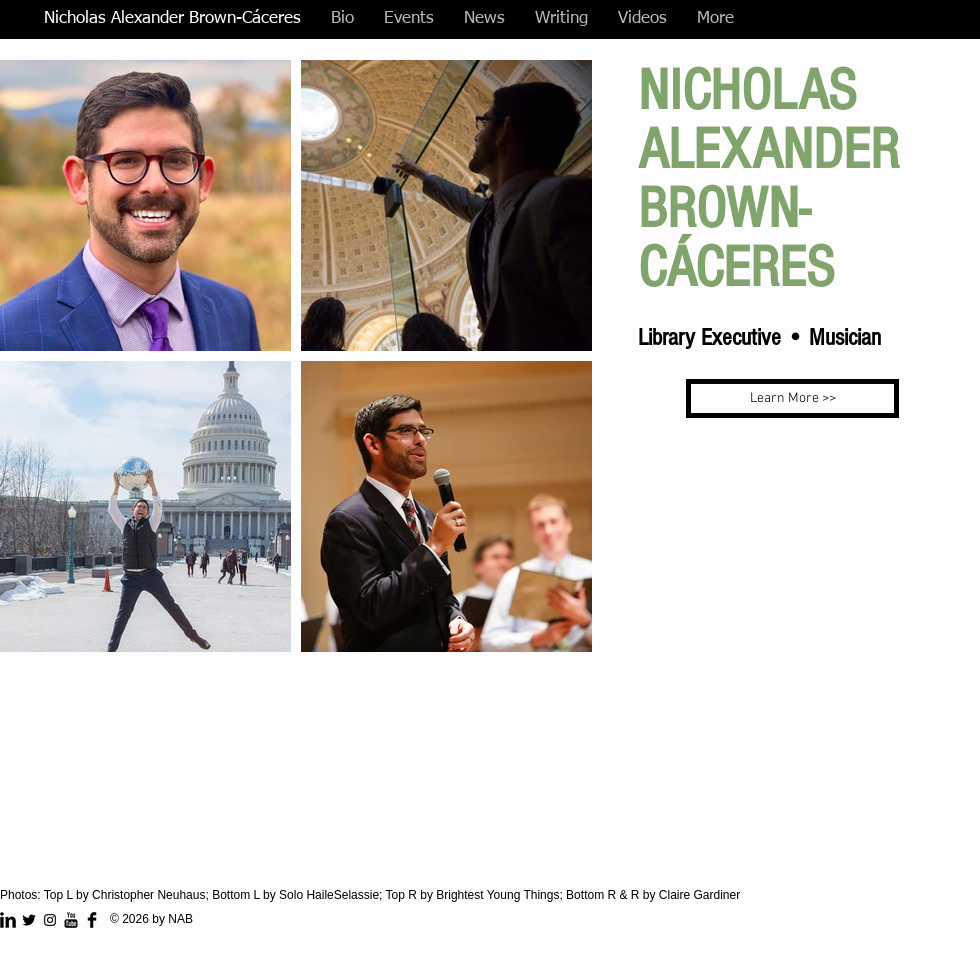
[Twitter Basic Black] (29, 920)
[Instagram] (50, 920)
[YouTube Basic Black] (71, 920)
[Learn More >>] (792, 398)
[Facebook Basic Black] (92, 920)
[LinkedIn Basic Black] (8, 920)
